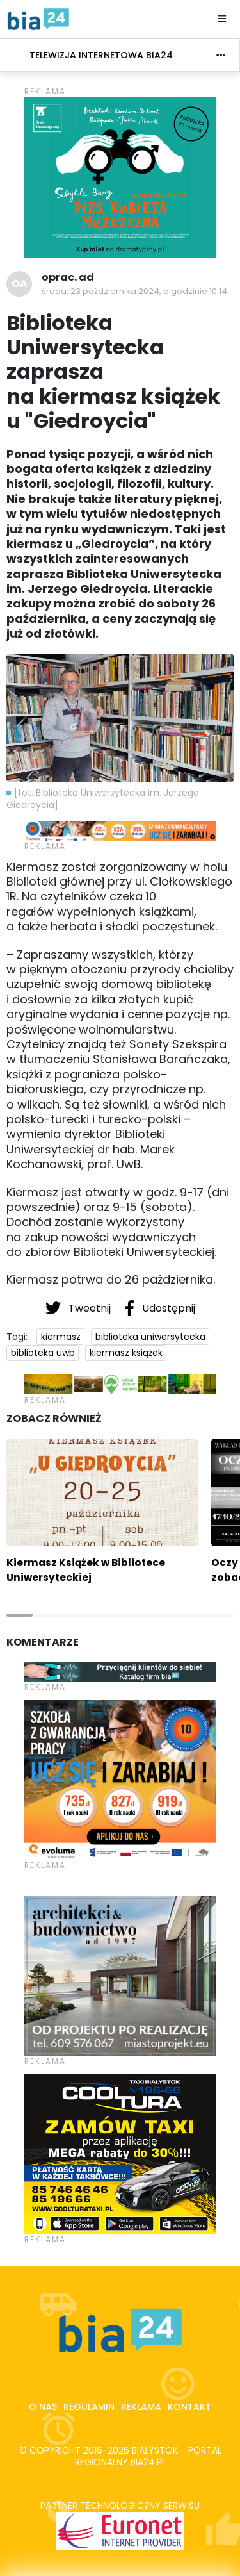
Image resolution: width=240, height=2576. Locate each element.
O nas (43, 2407)
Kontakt (189, 2407)
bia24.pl (148, 2462)
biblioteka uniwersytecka (150, 1336)
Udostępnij (160, 1308)
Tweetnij (79, 1308)
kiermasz (61, 1336)
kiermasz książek (126, 1352)
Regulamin (89, 2407)
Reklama (141, 2407)
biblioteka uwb (43, 1352)
